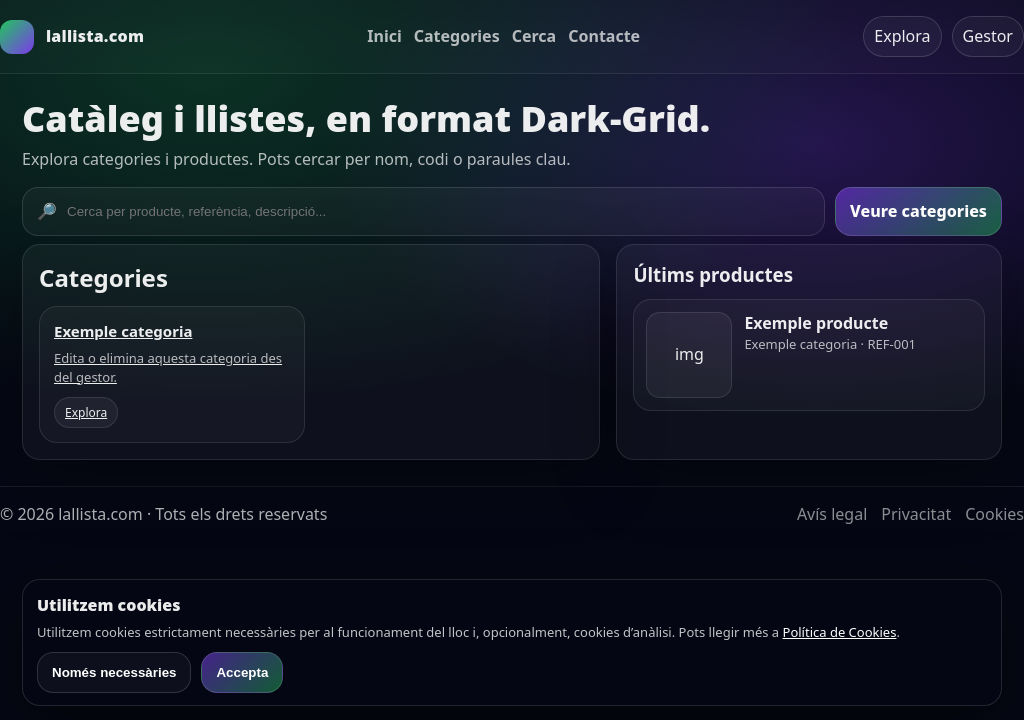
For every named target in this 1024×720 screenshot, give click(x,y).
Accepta (242, 672)
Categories (457, 36)
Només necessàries (114, 672)
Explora (902, 36)
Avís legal (832, 514)
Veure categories (918, 211)
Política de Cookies (840, 632)
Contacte (604, 36)
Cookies (994, 514)
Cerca (534, 36)
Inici (384, 36)
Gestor (988, 36)
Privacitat (916, 514)
